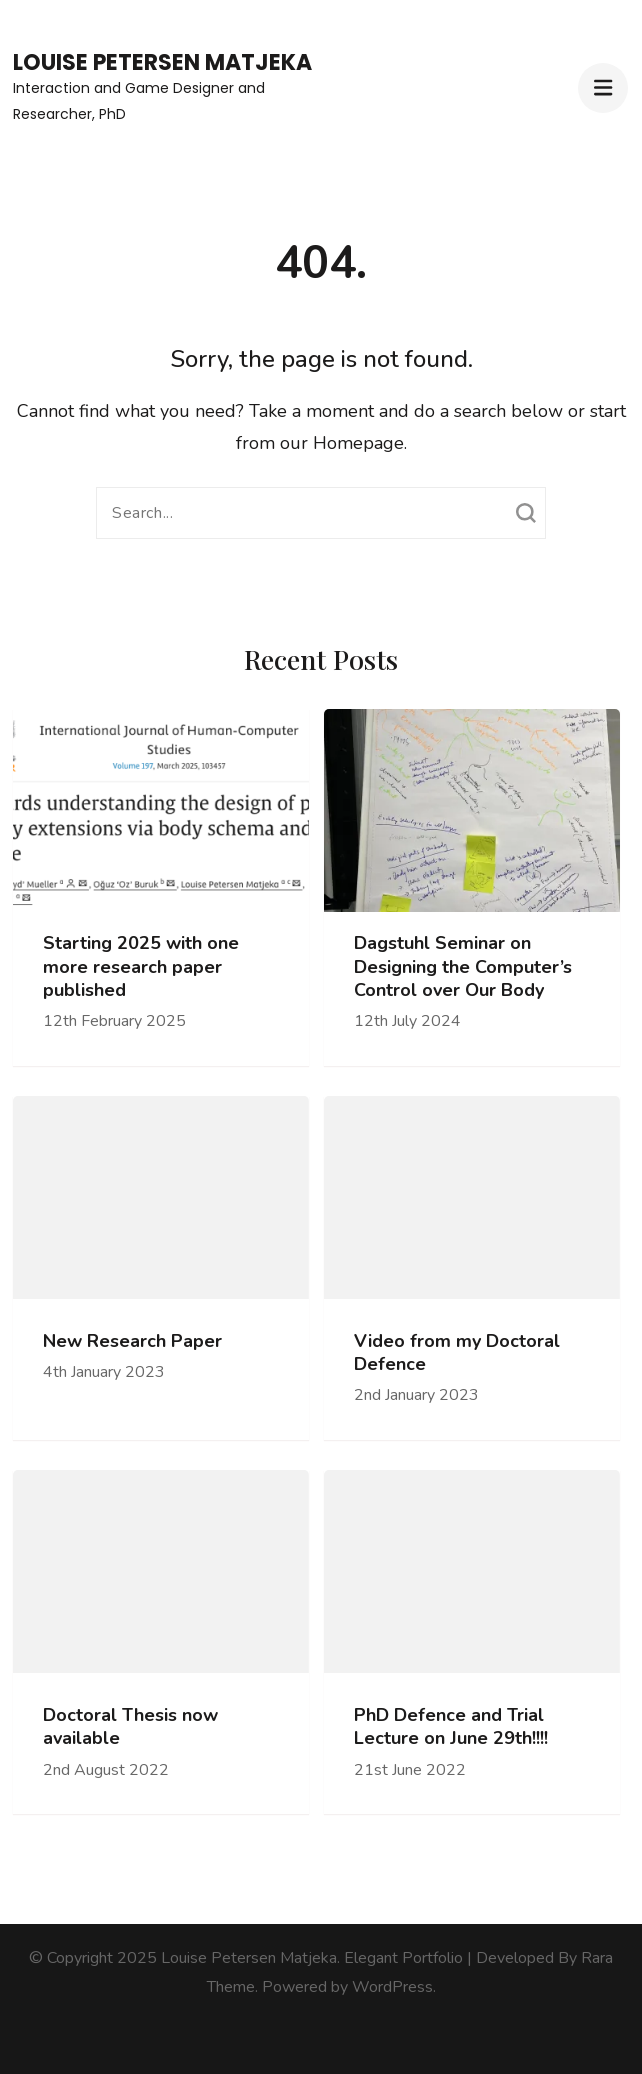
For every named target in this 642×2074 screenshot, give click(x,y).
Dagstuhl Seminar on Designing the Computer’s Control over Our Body (463, 967)
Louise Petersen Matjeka (162, 62)
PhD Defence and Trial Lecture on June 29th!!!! (451, 1727)
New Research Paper (132, 1341)
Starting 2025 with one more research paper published (141, 967)
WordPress (392, 1987)
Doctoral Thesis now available (130, 1727)
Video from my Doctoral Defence (457, 1353)
